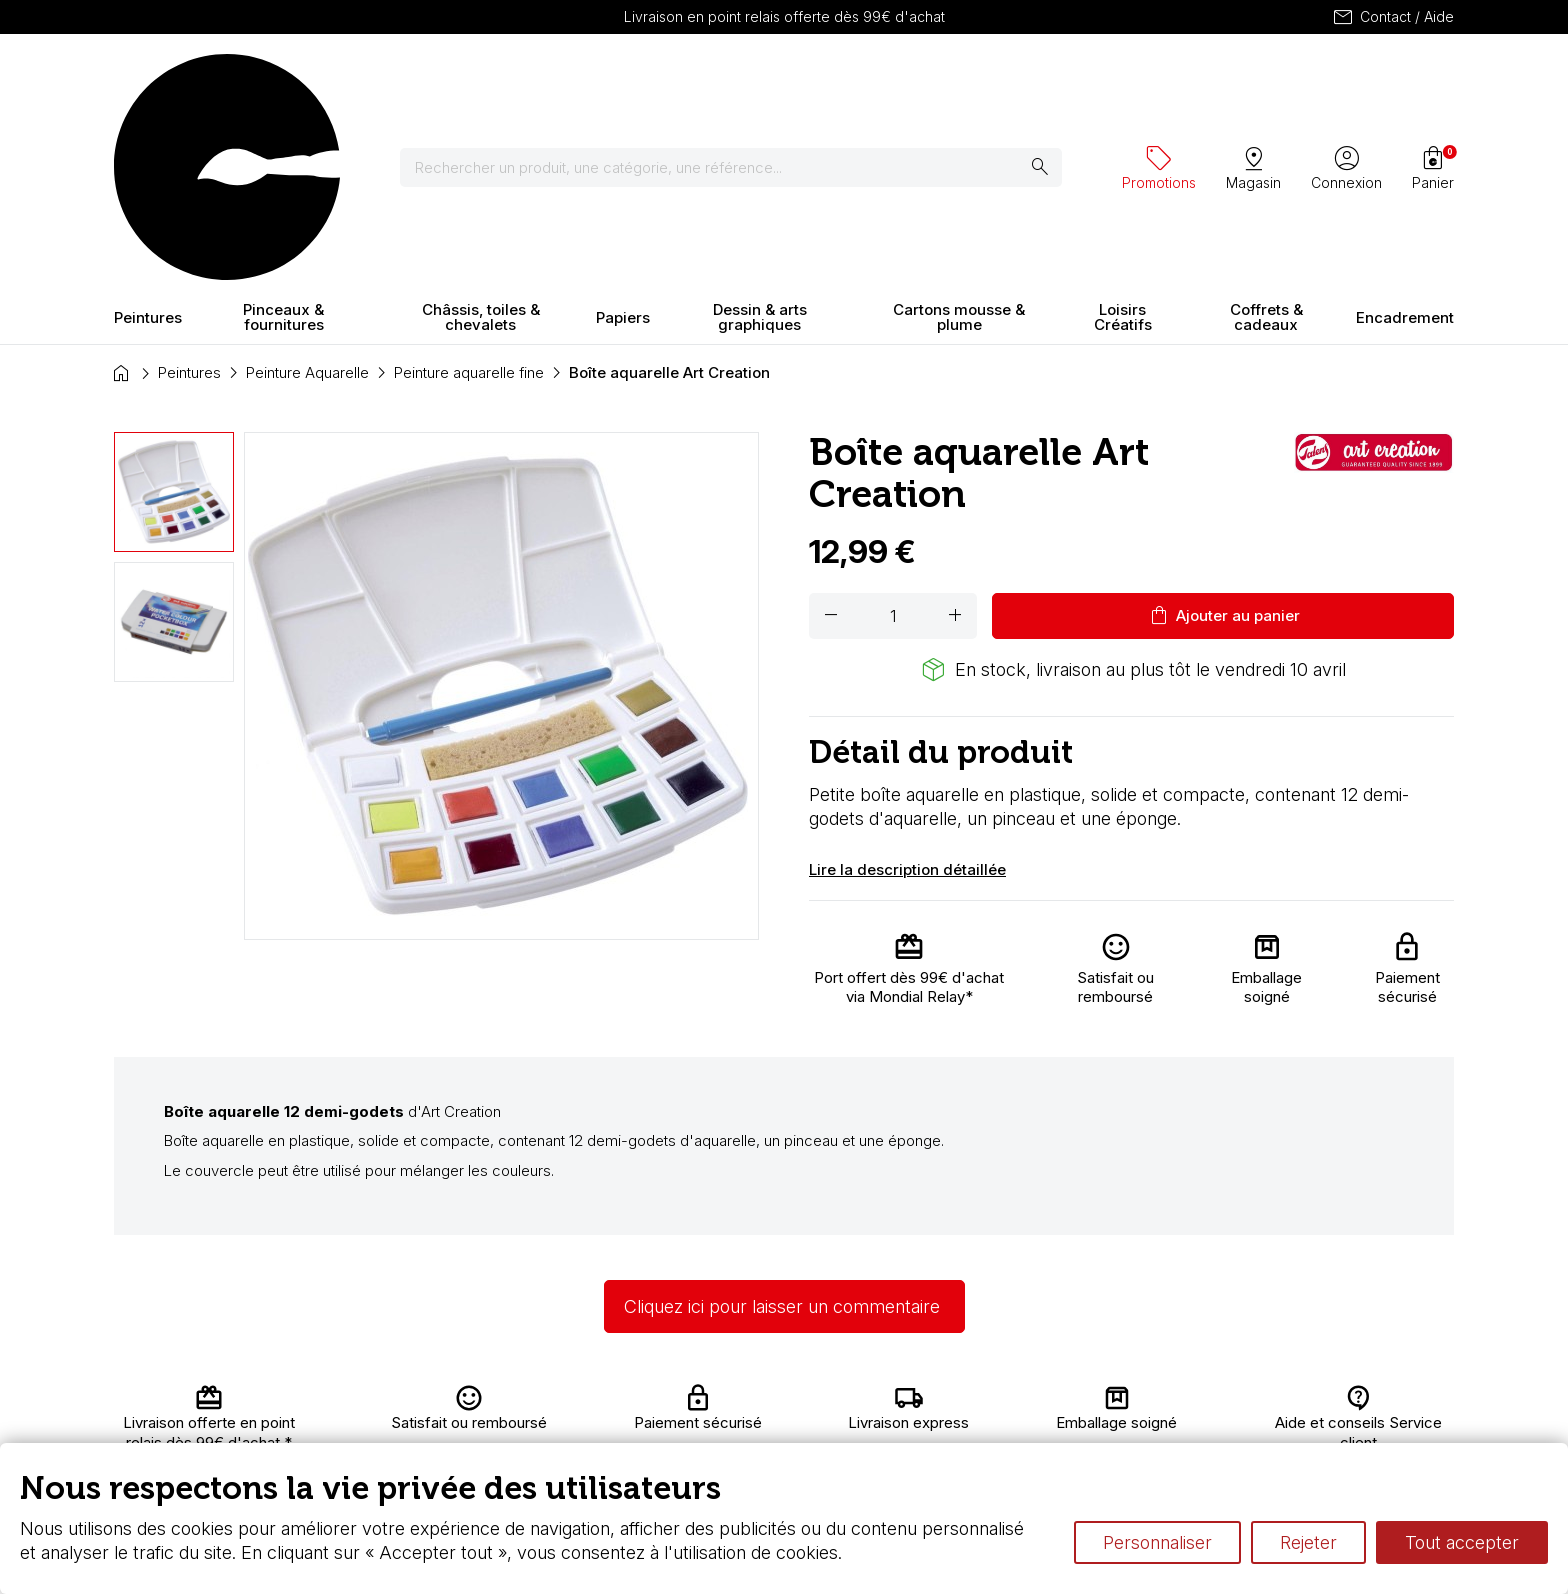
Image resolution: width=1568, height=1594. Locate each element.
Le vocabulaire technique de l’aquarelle (1011, 1421)
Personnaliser (1157, 1542)
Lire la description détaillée (907, 693)
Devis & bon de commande (706, 1440)
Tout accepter (1462, 1542)
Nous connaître (475, 1421)
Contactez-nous (1346, 1401)
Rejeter (1308, 1542)
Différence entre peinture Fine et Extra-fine (1023, 1440)
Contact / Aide (1392, 17)
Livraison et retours (488, 1401)
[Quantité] (893, 440)
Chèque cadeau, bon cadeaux (716, 1421)
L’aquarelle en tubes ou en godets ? (999, 1401)
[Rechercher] (618, 80)
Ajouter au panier (1223, 440)
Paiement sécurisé (487, 1440)
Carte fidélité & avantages (700, 1401)
